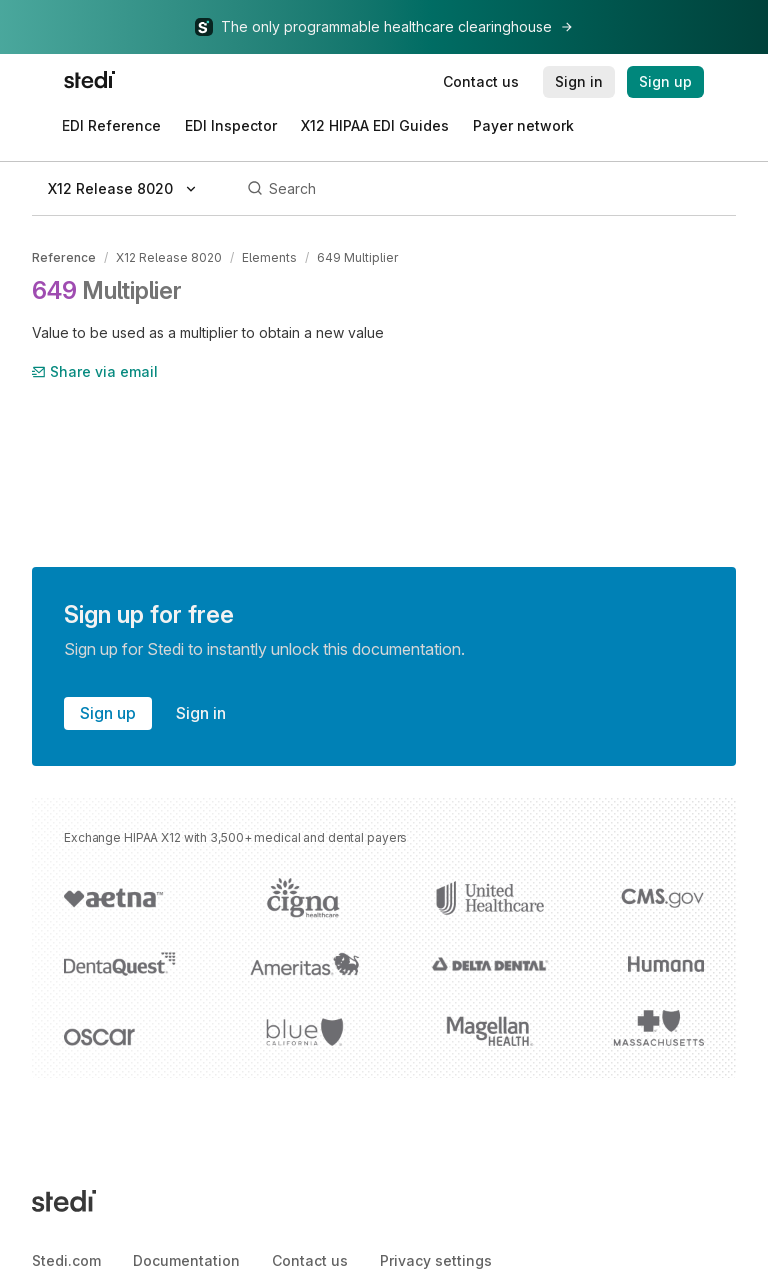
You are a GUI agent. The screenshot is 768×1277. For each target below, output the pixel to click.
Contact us (310, 1260)
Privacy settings (436, 1260)
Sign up (108, 713)
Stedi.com (66, 1260)
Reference (64, 257)
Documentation (186, 1260)
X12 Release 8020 (169, 257)
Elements (269, 257)
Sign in (201, 713)
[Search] (488, 189)
